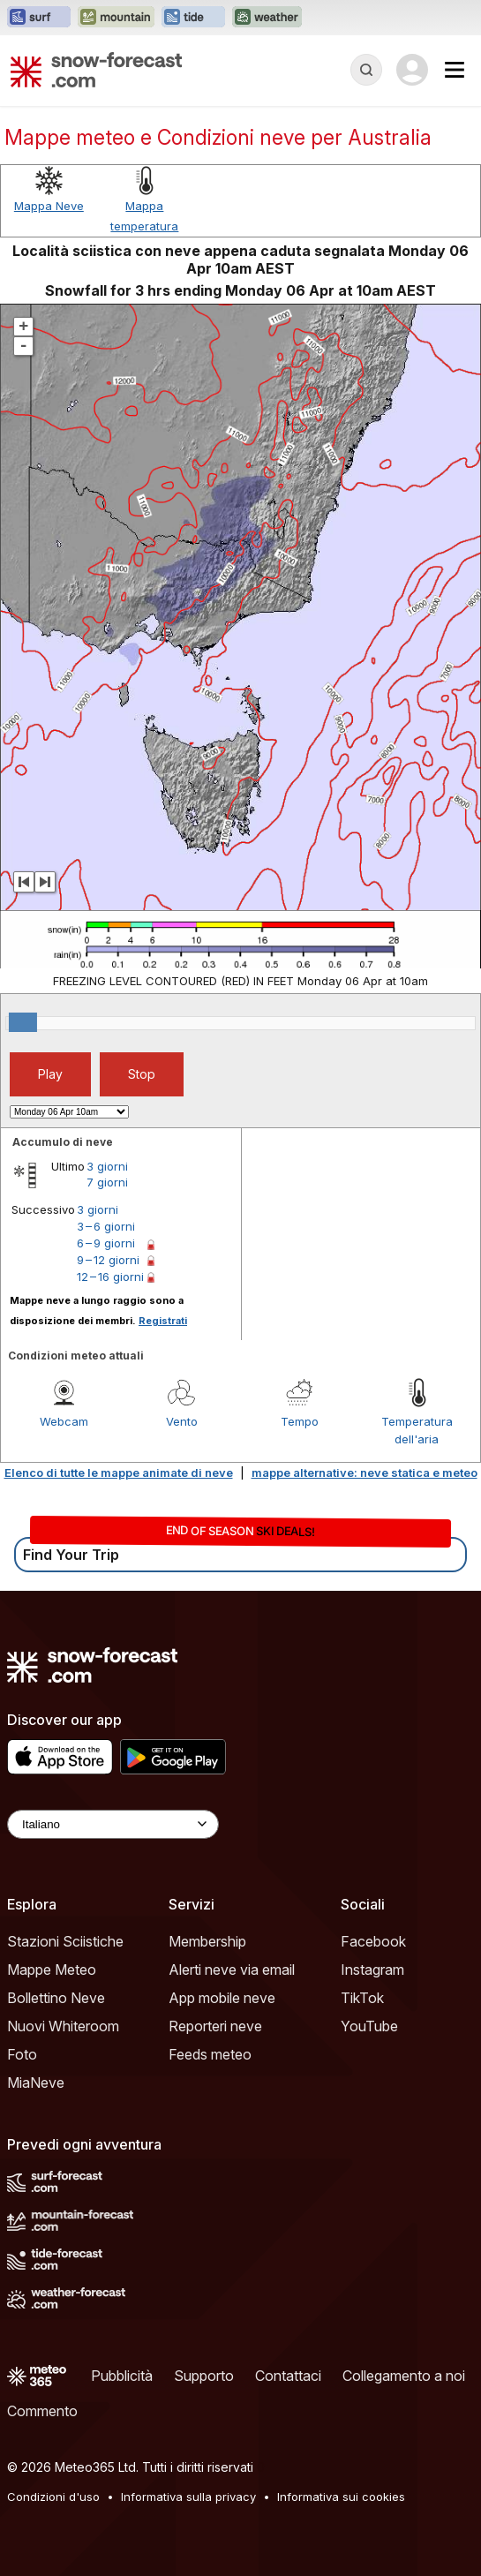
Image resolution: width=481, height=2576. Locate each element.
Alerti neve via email (232, 1969)
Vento (182, 1421)
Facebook (373, 1941)
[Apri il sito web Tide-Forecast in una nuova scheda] (193, 17)
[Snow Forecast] (96, 69)
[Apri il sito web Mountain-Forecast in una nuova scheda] (116, 17)
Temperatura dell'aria (417, 1430)
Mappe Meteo (51, 1969)
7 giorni (107, 1182)
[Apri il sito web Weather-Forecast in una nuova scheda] (267, 17)
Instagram (372, 1969)
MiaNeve (35, 2082)
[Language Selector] (113, 1824)
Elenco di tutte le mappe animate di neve (118, 1472)
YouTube (369, 2026)
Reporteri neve (215, 2026)
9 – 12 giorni (108, 1260)
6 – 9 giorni (106, 1243)
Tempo (300, 1421)
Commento (42, 2411)
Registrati (163, 1320)
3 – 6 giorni (106, 1226)
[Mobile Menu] (454, 70)
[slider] (23, 1022)
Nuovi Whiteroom (63, 2026)
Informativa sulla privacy (188, 2496)
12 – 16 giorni (110, 1276)
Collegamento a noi (403, 2375)
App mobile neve (222, 1998)
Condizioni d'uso (53, 2496)
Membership (207, 1941)
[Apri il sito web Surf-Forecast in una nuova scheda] (39, 17)
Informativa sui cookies (341, 2496)
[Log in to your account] (412, 70)
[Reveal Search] (366, 70)
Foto (22, 2054)
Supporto (204, 2375)
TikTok (362, 1998)
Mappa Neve (49, 206)
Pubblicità (122, 2375)
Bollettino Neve (56, 1998)
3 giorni (107, 1166)
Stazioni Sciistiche (65, 1941)
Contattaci (288, 2375)
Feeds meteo (210, 2054)
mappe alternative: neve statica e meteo (364, 1472)
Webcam (64, 1421)
